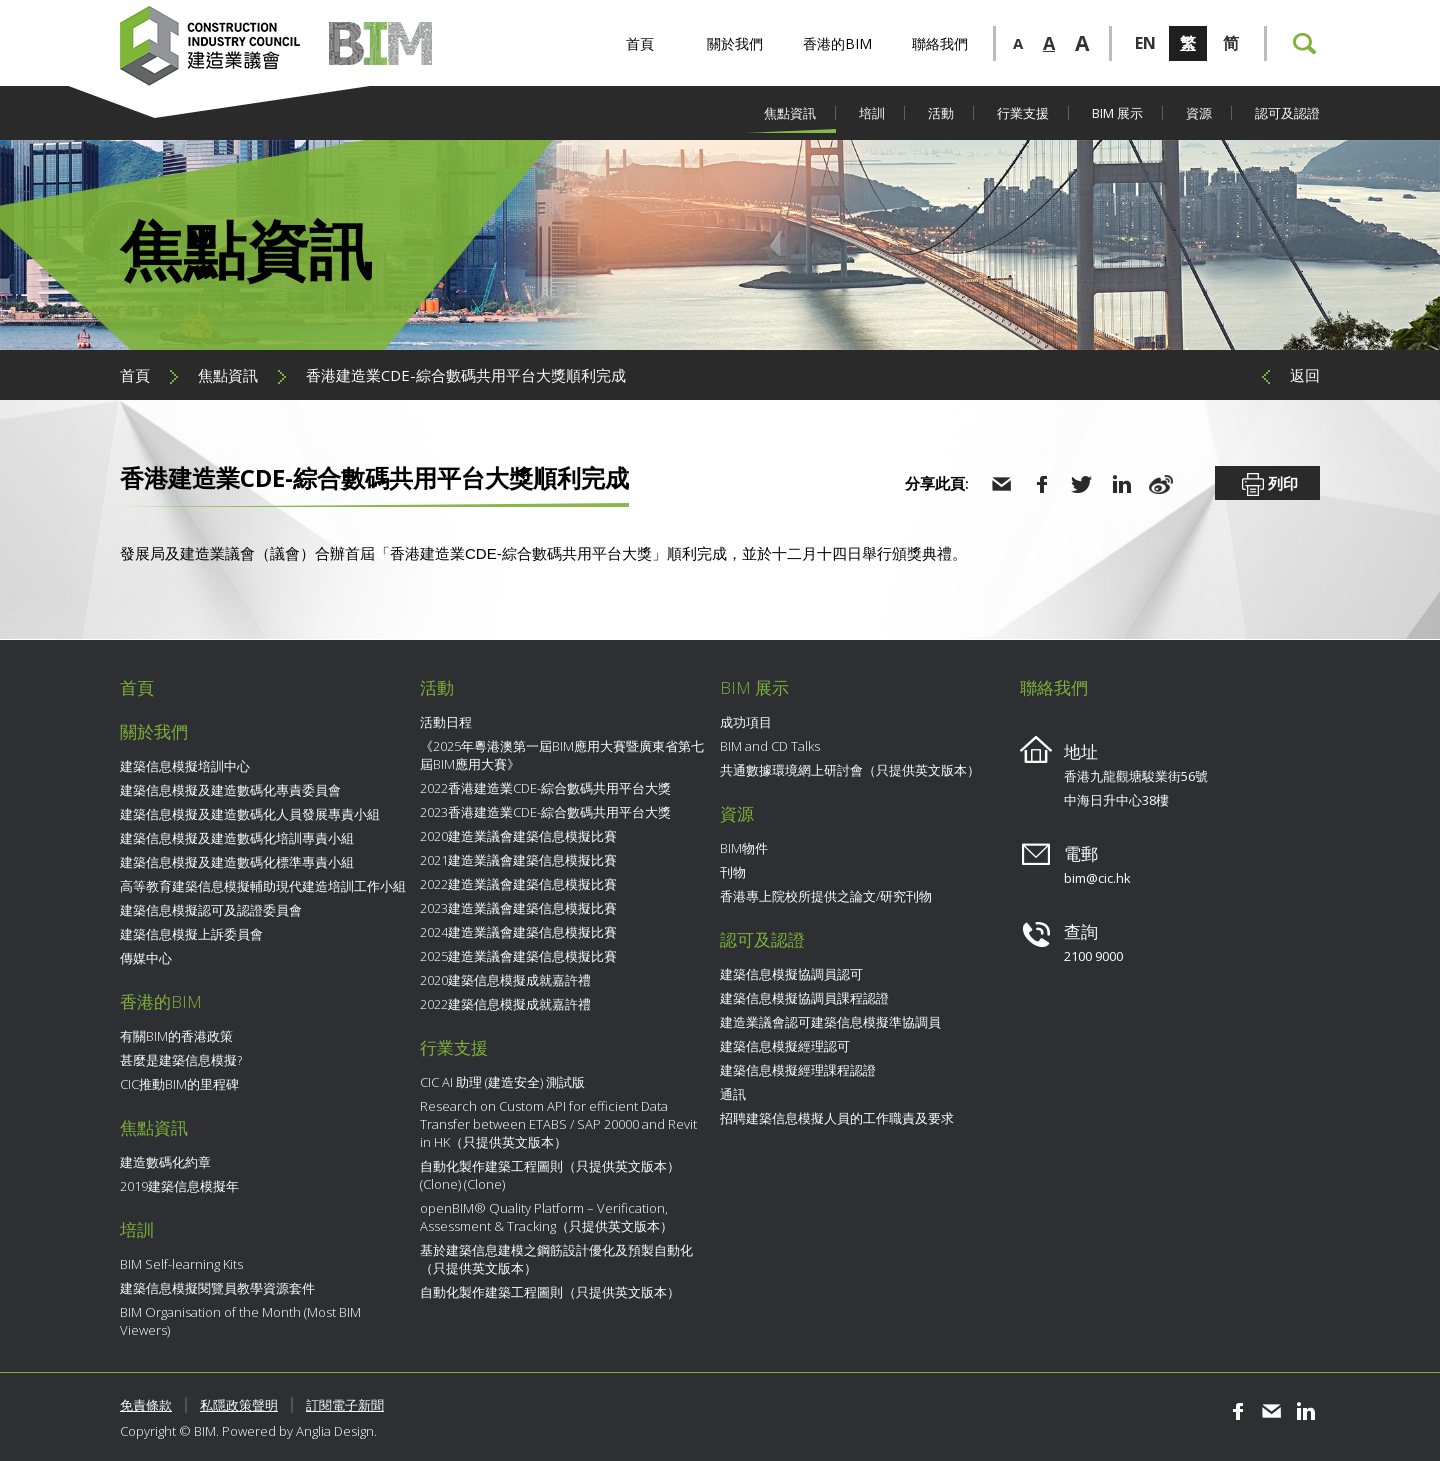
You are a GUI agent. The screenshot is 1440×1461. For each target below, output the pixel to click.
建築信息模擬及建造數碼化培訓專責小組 (237, 838)
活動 (941, 113)
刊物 (733, 872)
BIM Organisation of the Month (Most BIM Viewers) (240, 1321)
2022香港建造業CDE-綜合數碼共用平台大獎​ (545, 788)
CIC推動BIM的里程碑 (179, 1084)
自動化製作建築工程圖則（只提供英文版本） (550, 1292)
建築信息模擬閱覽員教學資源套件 (217, 1288)
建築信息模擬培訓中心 (185, 766)
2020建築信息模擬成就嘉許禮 (505, 980)
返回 (1305, 375)
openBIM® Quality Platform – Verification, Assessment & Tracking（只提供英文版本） (546, 1217)
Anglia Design (335, 1431)
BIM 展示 (1117, 113)
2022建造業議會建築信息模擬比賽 (518, 884)
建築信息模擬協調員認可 (791, 974)
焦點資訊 (790, 113)
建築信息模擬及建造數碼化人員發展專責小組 (250, 814)
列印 (1268, 485)
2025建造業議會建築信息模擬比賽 (518, 956)
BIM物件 (744, 848)
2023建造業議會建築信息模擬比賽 (518, 908)
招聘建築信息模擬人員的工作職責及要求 (837, 1118)
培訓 (872, 113)
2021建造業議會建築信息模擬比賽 (518, 860)
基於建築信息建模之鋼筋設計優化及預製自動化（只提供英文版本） (556, 1259)
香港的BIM (837, 43)
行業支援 (1023, 113)
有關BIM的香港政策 (176, 1036)
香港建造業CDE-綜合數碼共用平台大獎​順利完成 (466, 375)
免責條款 (146, 1405)
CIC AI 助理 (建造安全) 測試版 (502, 1082)
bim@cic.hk (1097, 878)
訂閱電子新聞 (345, 1405)
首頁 (640, 43)
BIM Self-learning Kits (181, 1264)
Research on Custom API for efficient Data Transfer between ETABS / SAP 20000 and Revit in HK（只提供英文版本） (558, 1124)
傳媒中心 (146, 958)
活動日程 (446, 722)
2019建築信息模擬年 (179, 1186)
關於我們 (735, 43)
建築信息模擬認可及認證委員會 (211, 910)
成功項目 (746, 722)
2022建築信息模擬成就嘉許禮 (505, 1004)
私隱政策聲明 (239, 1405)
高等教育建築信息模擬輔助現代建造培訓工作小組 (263, 886)
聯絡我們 (940, 43)
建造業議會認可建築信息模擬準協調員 (830, 1022)
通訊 (733, 1094)
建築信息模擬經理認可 (785, 1046)
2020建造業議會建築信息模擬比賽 (518, 836)
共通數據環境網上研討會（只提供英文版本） (850, 770)
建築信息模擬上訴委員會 (191, 934)
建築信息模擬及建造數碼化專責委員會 (230, 790)
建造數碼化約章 (165, 1162)
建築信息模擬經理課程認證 (798, 1070)
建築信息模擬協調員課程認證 (804, 998)
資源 (1199, 113)
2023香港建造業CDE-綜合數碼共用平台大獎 (545, 812)
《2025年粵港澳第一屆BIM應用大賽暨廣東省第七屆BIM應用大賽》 (562, 755)
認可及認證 (1287, 113)
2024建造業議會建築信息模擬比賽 (518, 932)
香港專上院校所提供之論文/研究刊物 (826, 896)
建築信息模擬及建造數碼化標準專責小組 (237, 862)
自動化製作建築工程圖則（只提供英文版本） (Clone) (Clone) (550, 1175)
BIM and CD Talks (770, 746)
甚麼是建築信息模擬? (181, 1060)
